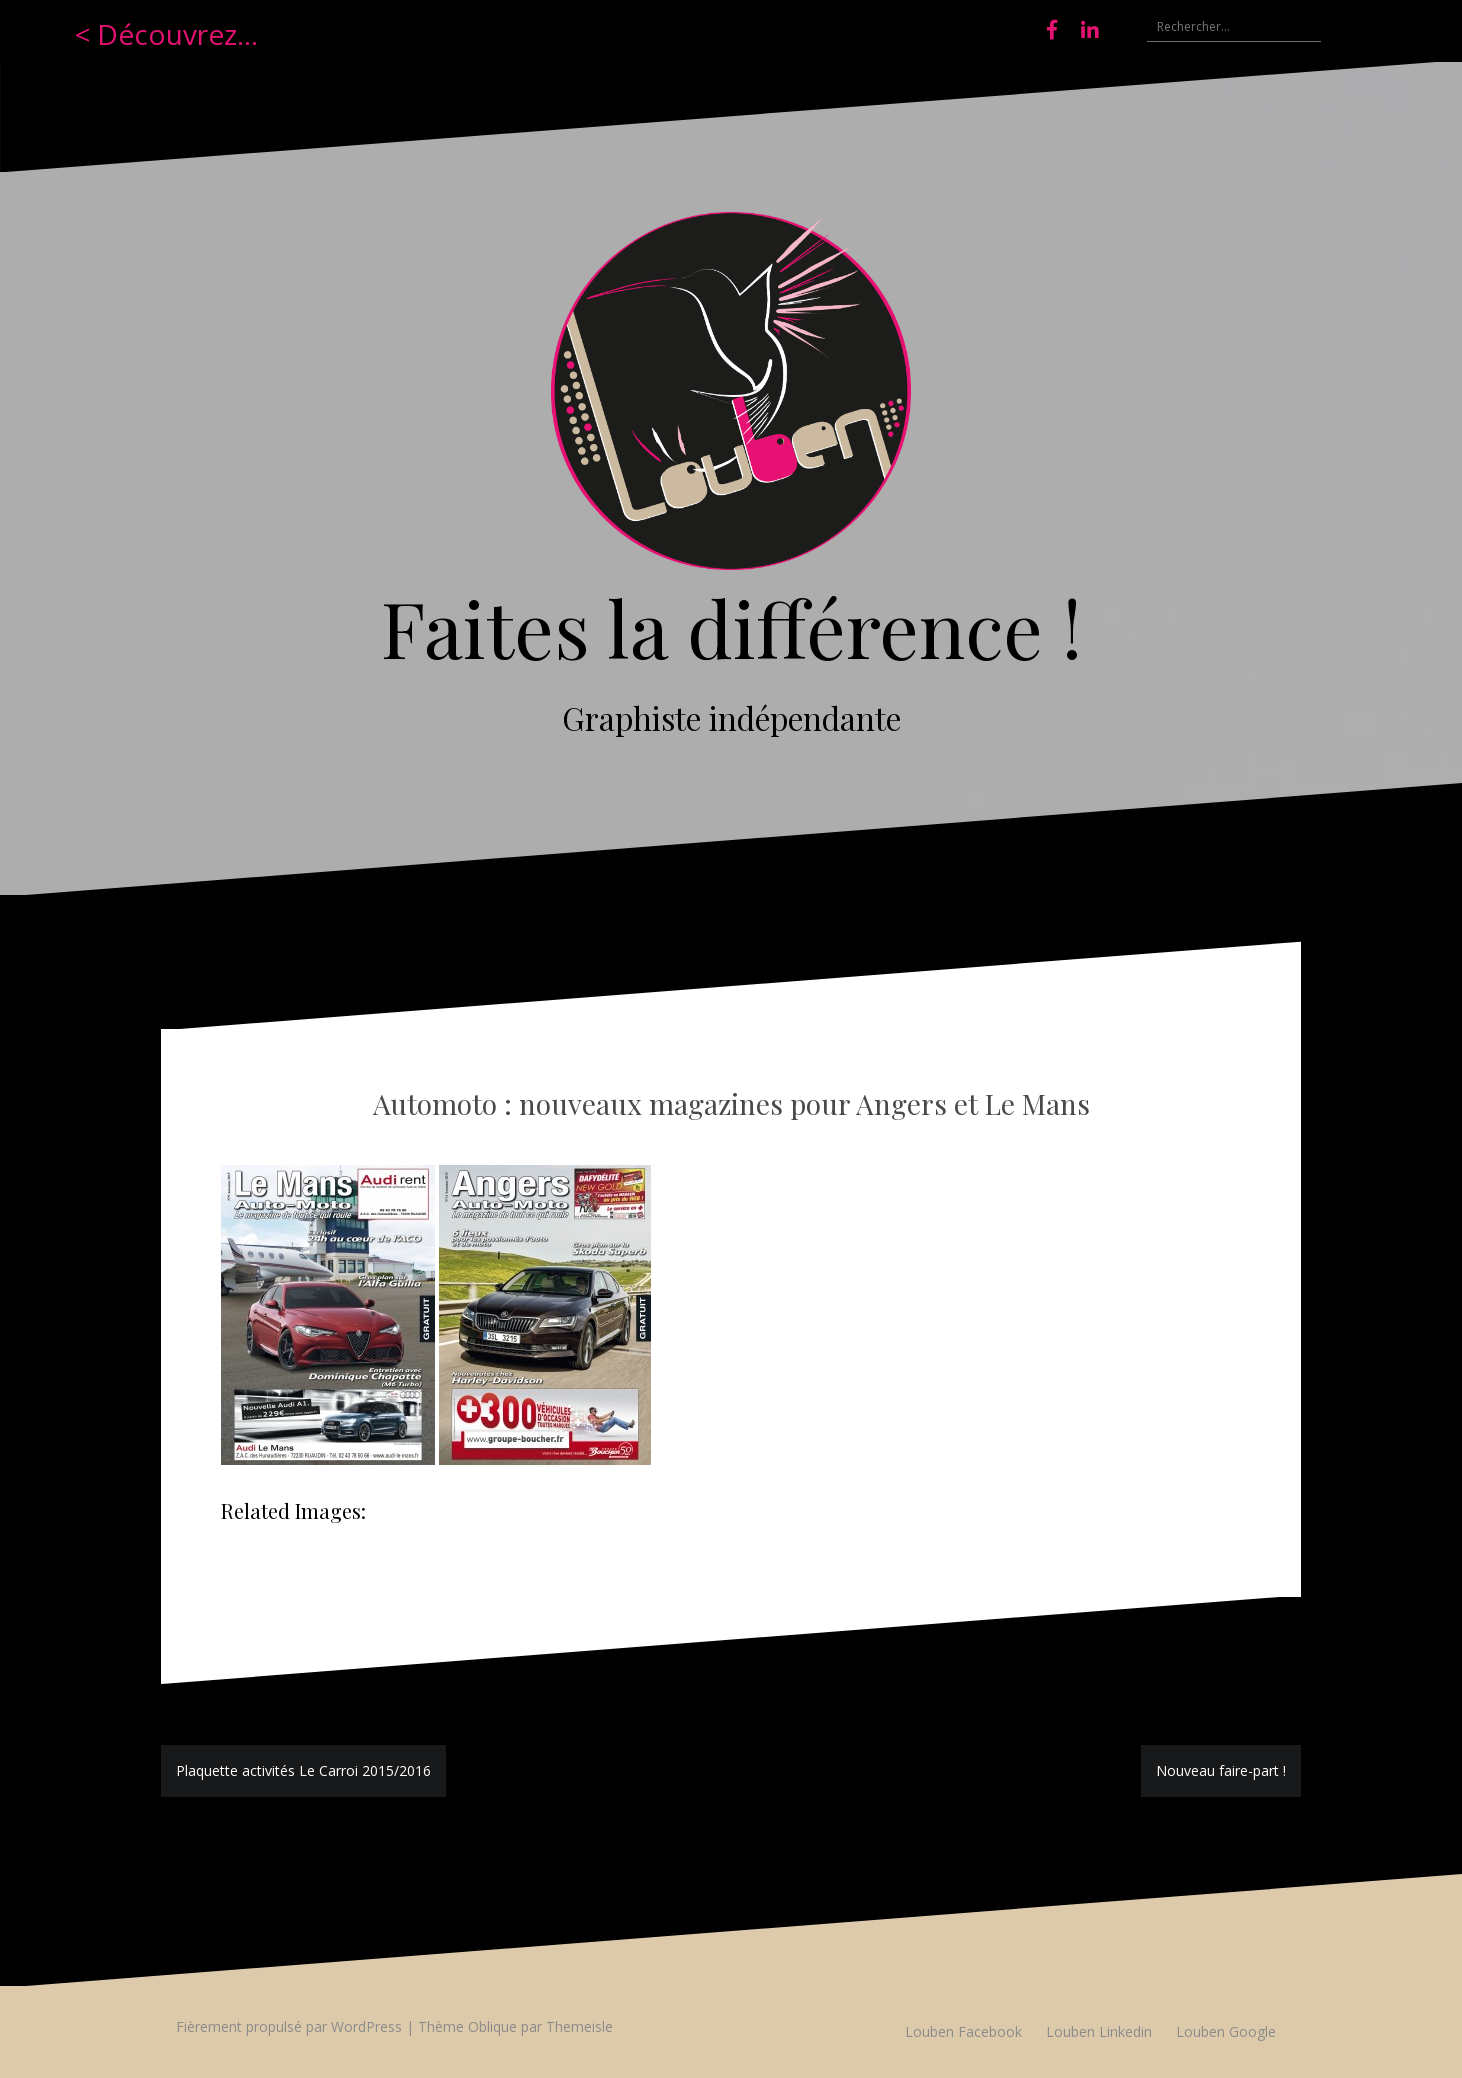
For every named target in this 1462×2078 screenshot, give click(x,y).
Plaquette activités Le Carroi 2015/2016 (303, 1770)
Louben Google (1226, 2031)
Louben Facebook (963, 2031)
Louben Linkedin (1099, 2031)
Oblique (492, 2026)
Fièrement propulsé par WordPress (289, 2026)
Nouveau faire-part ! (1221, 1770)
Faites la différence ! (731, 627)
